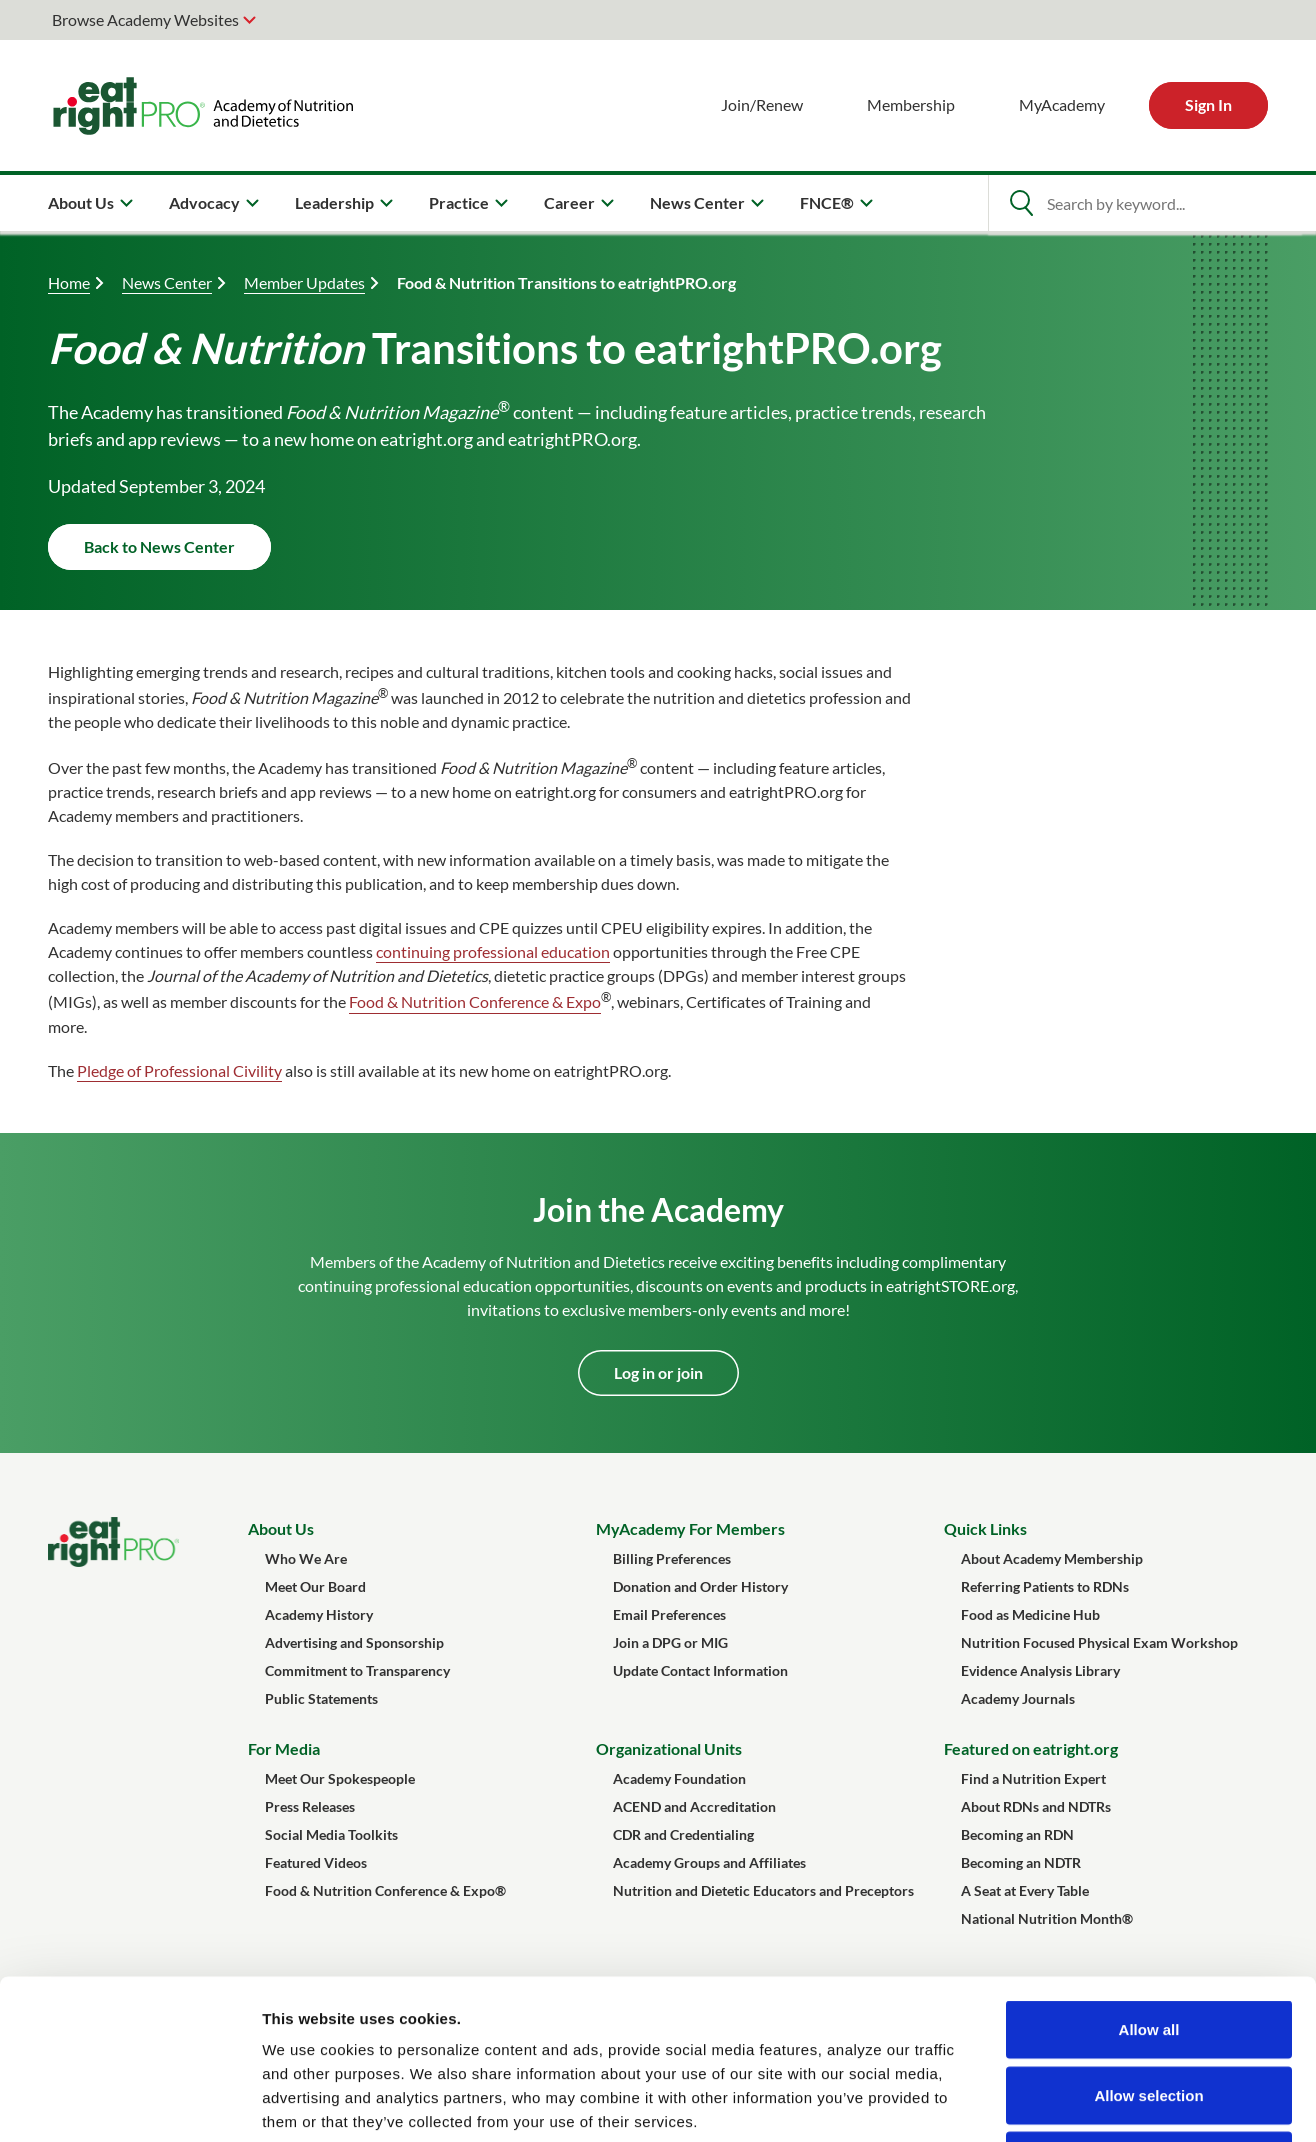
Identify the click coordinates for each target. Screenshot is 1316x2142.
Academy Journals (1018, 1698)
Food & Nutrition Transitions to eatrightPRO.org (566, 282)
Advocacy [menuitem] (204, 202)
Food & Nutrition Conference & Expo (475, 1002)
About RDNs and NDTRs (1036, 1806)
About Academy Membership (1052, 1558)
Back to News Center (159, 546)
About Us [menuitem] (81, 202)
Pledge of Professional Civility (179, 1070)
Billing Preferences (672, 1558)
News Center (167, 282)
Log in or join (658, 1372)
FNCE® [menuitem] (827, 202)
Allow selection (1148, 1945)
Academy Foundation (679, 1778)
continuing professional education (493, 951)
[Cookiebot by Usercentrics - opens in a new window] (129, 2103)
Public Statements (321, 1698)
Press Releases (310, 1806)
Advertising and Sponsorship (354, 1642)
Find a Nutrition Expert (1033, 1778)
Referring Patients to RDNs (1045, 1586)
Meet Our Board (315, 1586)
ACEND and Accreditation (694, 1806)
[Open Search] (1021, 203)
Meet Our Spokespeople (340, 1778)
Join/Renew (762, 104)
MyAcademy (1062, 104)
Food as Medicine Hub (1030, 1614)
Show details (1049, 2102)
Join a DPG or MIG (670, 1642)
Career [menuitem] (569, 202)
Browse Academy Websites (145, 19)
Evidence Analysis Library (1040, 1670)
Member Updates (304, 282)
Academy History (319, 1614)
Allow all (1149, 1879)
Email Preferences (669, 1614)
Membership (911, 104)
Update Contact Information (700, 1670)
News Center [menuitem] (697, 202)
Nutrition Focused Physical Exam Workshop (1099, 1642)
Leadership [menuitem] (334, 202)
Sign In (1208, 104)
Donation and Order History (700, 1586)
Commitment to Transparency (357, 1670)
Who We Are (306, 1558)
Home (69, 282)
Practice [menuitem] (459, 202)
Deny (1149, 2010)
